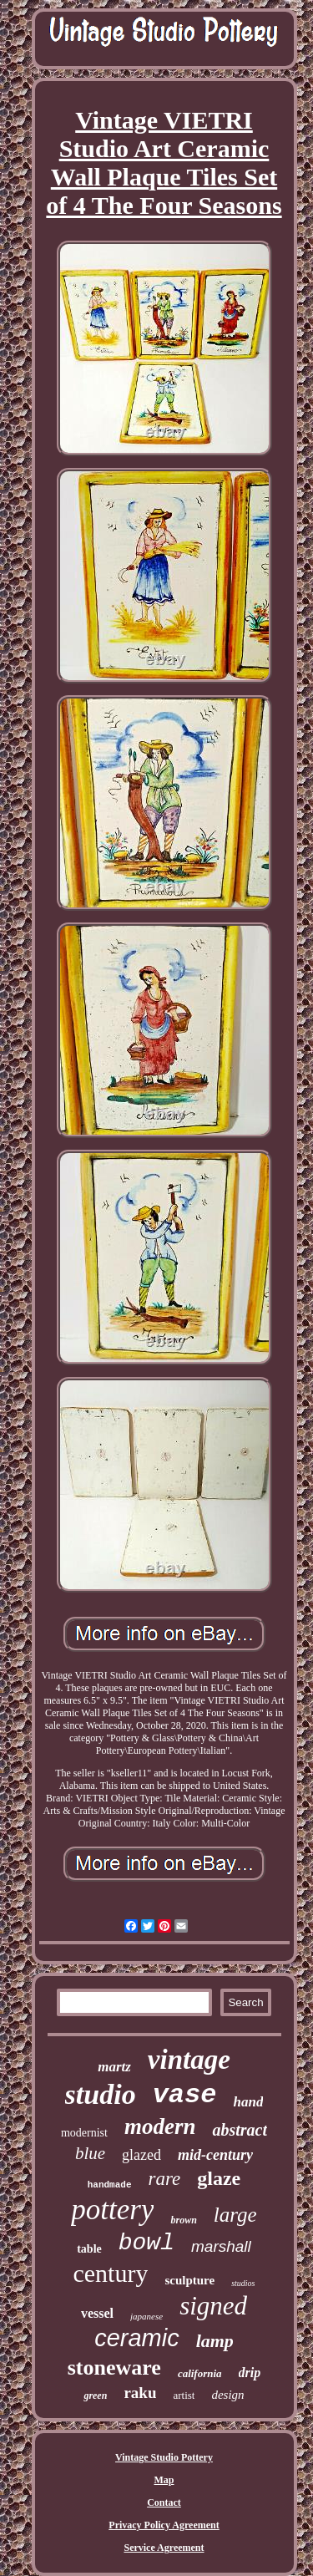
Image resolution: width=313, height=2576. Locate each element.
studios (243, 2283)
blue (90, 2153)
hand (248, 2102)
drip (250, 2372)
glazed (141, 2155)
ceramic (136, 2337)
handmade (110, 2185)
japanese (146, 2316)
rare (165, 2178)
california (200, 2373)
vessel (97, 2313)
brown (183, 2220)
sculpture (189, 2280)
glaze (218, 2178)
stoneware (114, 2367)
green (95, 2395)
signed (213, 2305)
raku (140, 2392)
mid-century (215, 2155)
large (235, 2214)
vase (185, 2095)
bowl (146, 2243)
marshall (221, 2246)
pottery (112, 2209)
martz (114, 2067)
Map (164, 2480)
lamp (215, 2340)
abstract (239, 2130)
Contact (164, 2502)
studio (100, 2094)
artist (183, 2395)
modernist (84, 2132)
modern (160, 2126)
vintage (189, 2060)
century (110, 2273)
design (227, 2394)
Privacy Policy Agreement (164, 2525)
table (89, 2249)
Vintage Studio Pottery (164, 2457)
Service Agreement (164, 2547)
